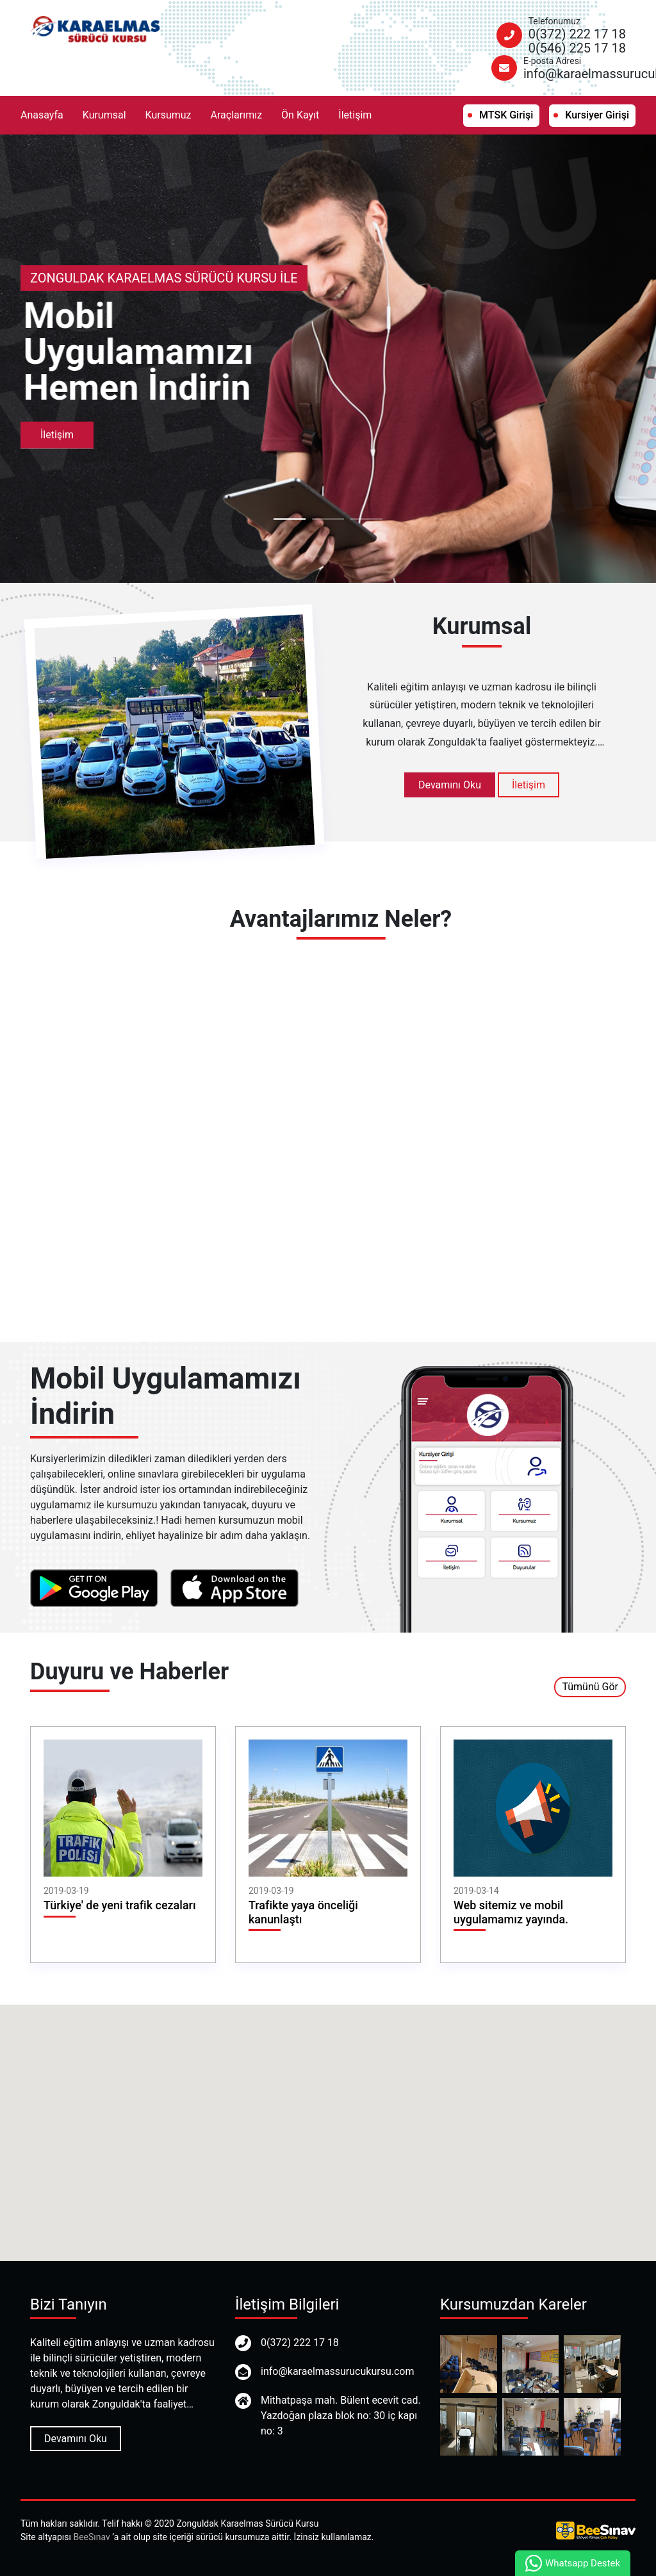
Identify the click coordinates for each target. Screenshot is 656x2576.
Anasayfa (41, 115)
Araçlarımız (237, 115)
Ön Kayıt (300, 115)
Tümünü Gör (590, 1687)
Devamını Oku (449, 785)
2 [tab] (328, 519)
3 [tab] (366, 519)
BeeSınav (91, 2537)
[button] (328, 2121)
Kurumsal (104, 115)
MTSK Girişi (506, 115)
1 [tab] (290, 519)
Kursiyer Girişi (597, 115)
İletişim (355, 115)
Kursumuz (168, 115)
